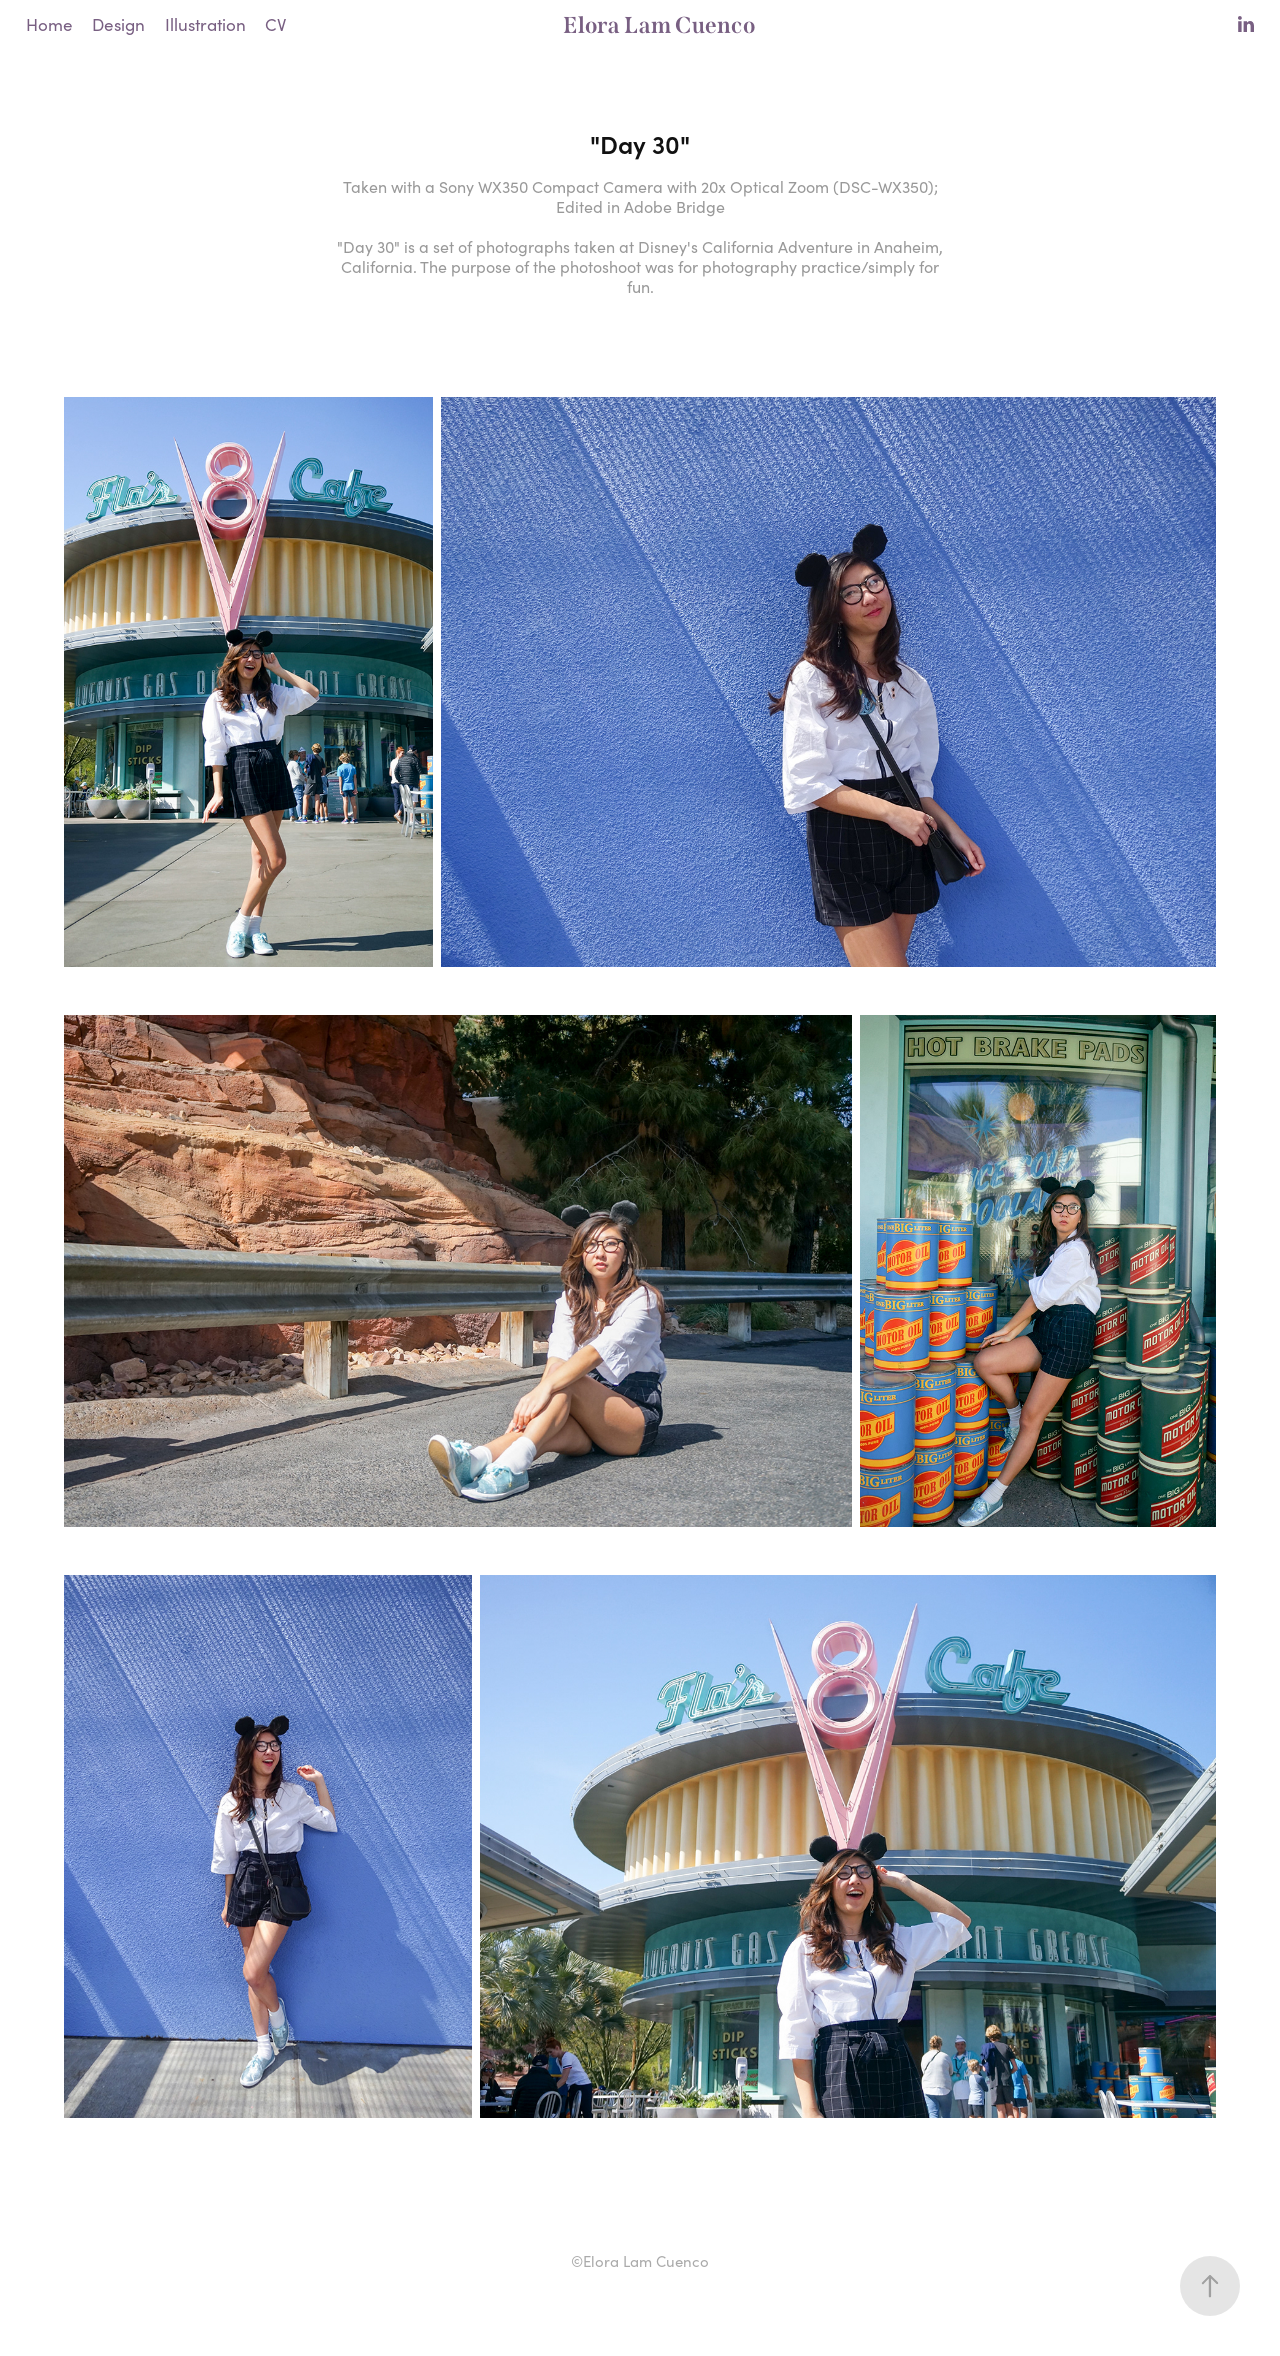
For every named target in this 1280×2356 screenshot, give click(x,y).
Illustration (205, 24)
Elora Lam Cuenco (659, 25)
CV (275, 24)
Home (49, 24)
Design (118, 24)
